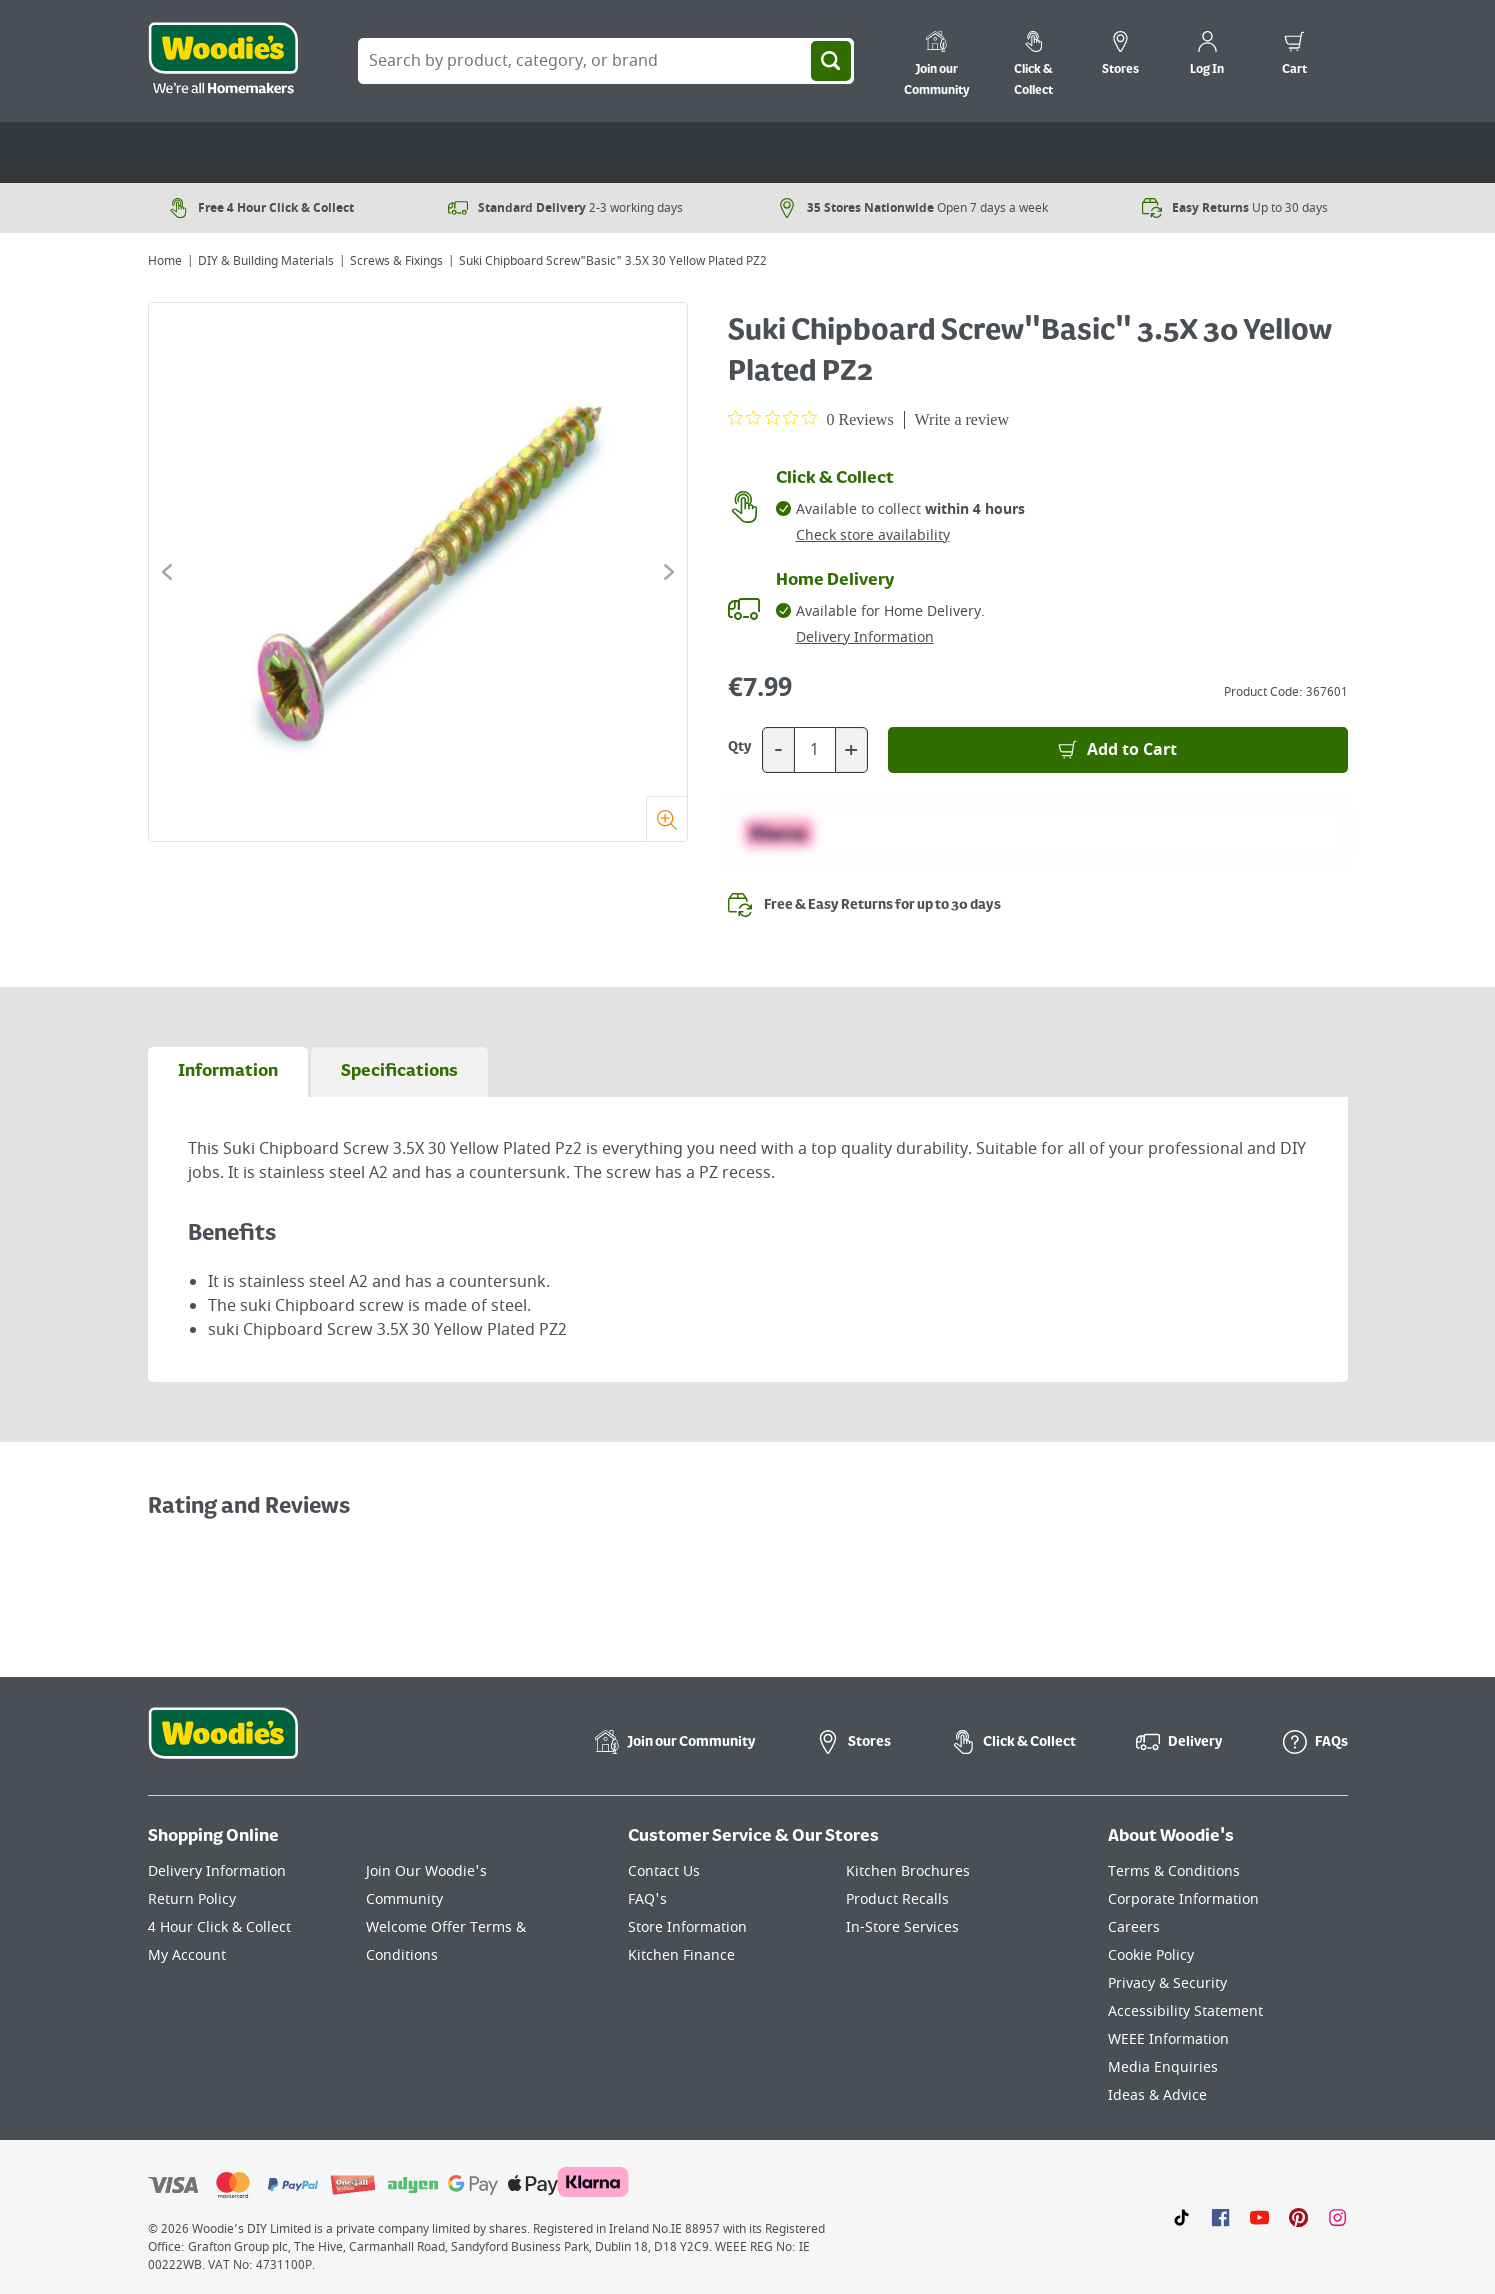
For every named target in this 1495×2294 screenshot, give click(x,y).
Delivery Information (865, 637)
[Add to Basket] (1118, 750)
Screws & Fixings (396, 261)
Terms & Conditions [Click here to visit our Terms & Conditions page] (1174, 1871)
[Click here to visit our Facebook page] (1220, 2217)
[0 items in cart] (1294, 56)
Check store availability (873, 535)
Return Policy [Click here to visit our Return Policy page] (192, 1899)
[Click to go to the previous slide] (167, 572)
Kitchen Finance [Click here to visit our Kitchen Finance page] (681, 1955)
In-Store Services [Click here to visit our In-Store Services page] (902, 1927)
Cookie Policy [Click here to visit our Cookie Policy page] (1151, 1955)
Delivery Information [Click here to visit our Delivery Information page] (217, 1871)
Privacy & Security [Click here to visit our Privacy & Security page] (1167, 1983)
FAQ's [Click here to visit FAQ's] (647, 1899)
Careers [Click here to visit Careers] (1134, 1927)
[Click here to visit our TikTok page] (1181, 2217)
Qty (740, 747)
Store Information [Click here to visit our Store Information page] (687, 1927)
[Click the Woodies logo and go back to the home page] (223, 61)
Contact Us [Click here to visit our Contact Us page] (664, 1871)
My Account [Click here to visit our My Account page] (187, 1955)
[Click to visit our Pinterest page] (1298, 2217)
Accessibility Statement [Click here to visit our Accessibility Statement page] (1185, 2011)
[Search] (831, 61)
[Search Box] (606, 61)
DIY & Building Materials (266, 261)
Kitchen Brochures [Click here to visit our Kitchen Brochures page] (908, 1871)
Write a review (962, 419)
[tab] (228, 1072)
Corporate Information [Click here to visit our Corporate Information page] (1183, 1899)
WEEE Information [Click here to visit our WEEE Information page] (1168, 2039)
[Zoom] (666, 818)
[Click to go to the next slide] (669, 572)
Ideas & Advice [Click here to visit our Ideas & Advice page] (1157, 2095)
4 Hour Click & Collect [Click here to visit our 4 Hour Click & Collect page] (219, 1927)
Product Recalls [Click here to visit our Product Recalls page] (897, 1899)
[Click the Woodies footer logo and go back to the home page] (223, 1746)
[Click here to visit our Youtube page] (1259, 2217)
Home (165, 261)
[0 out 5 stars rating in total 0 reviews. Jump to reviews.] (811, 419)
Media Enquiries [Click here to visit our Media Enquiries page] (1163, 2067)
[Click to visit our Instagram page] (1337, 2217)
